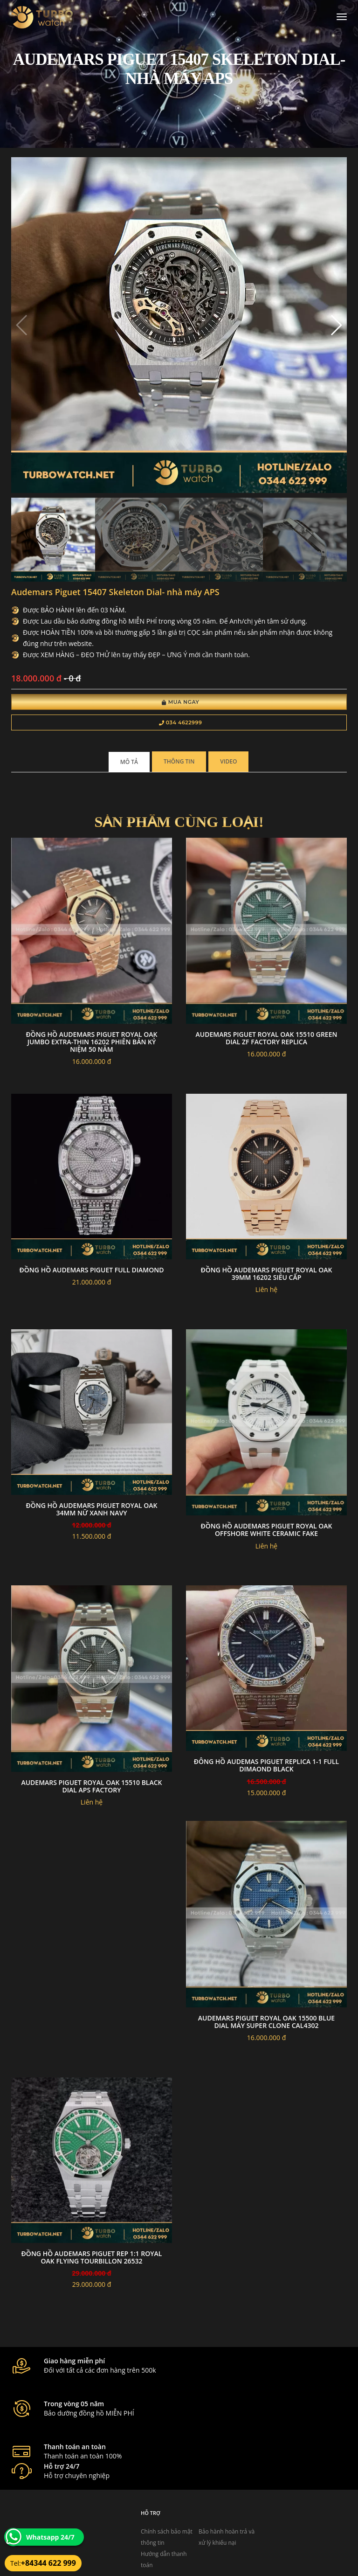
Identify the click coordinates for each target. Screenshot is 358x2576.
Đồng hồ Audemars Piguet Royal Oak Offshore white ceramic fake (266, 1532)
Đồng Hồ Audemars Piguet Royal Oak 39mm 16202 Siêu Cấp (266, 1275)
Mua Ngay (181, 703)
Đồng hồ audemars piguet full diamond (92, 1271)
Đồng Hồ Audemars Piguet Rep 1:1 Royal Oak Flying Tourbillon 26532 (91, 2259)
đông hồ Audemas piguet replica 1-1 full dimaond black (266, 1767)
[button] (336, 326)
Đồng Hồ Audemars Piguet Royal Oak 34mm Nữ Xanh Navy (91, 1511)
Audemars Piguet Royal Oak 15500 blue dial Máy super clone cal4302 (266, 2023)
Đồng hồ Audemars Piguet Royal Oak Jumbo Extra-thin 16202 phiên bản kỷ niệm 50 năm (91, 1043)
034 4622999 (180, 724)
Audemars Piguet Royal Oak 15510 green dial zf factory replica (266, 1040)
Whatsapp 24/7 (50, 2537)
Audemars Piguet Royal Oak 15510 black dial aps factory (91, 1788)
